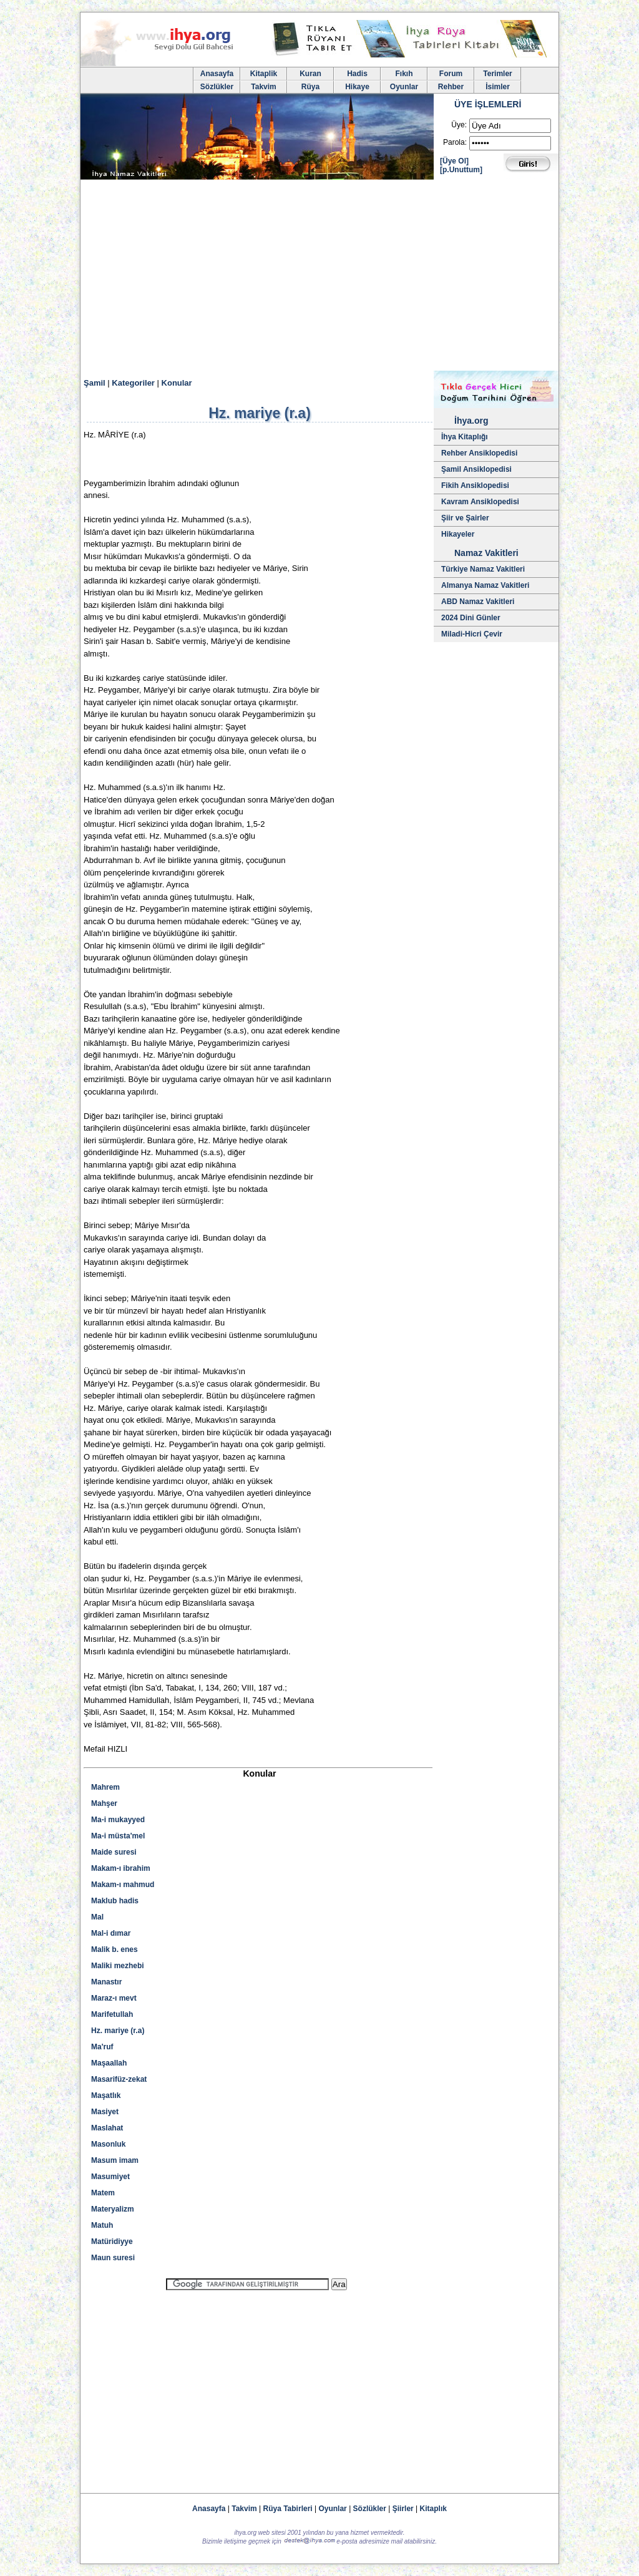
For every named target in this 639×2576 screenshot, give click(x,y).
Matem (103, 2192)
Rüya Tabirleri (288, 2508)
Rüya (310, 86)
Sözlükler (216, 86)
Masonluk (108, 2144)
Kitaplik (263, 73)
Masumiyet (110, 2176)
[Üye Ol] (454, 161)
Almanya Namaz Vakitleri (485, 585)
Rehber (451, 86)
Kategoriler (133, 383)
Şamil (94, 383)
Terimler (497, 73)
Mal (97, 1917)
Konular (177, 383)
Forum (450, 73)
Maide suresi (114, 1852)
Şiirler (403, 2508)
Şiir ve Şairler (465, 518)
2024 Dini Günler (470, 617)
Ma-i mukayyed (118, 1819)
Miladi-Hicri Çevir (471, 634)
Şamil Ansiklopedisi (476, 469)
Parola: (455, 142)
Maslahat (107, 2128)
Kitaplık (433, 2508)
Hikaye (357, 86)
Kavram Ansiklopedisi (480, 501)
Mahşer (104, 1803)
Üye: (459, 124)
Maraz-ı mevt (114, 1998)
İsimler (497, 86)
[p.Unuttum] (461, 169)
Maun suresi (113, 2257)
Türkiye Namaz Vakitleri (483, 569)
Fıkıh (403, 73)
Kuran (310, 73)
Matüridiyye (112, 2241)
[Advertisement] (319, 277)
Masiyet (105, 2111)
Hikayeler (457, 534)
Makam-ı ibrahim (120, 1868)
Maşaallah (109, 2063)
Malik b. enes (114, 1949)
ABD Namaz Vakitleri (477, 601)
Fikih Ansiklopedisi (475, 485)
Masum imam (115, 2160)
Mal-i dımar (110, 1933)
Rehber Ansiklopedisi (479, 453)
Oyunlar (404, 86)
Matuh (102, 2225)
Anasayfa (216, 73)
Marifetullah (112, 2014)
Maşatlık (105, 2095)
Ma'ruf (102, 2046)
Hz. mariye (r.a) (117, 2030)
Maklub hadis (115, 1900)
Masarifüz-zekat (119, 2079)
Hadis (357, 73)
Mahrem (105, 1787)
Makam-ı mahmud (122, 1884)
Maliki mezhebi (117, 1965)
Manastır (106, 1982)
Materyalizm (112, 2209)
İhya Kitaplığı (464, 436)
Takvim (263, 86)
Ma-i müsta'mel (118, 1836)
